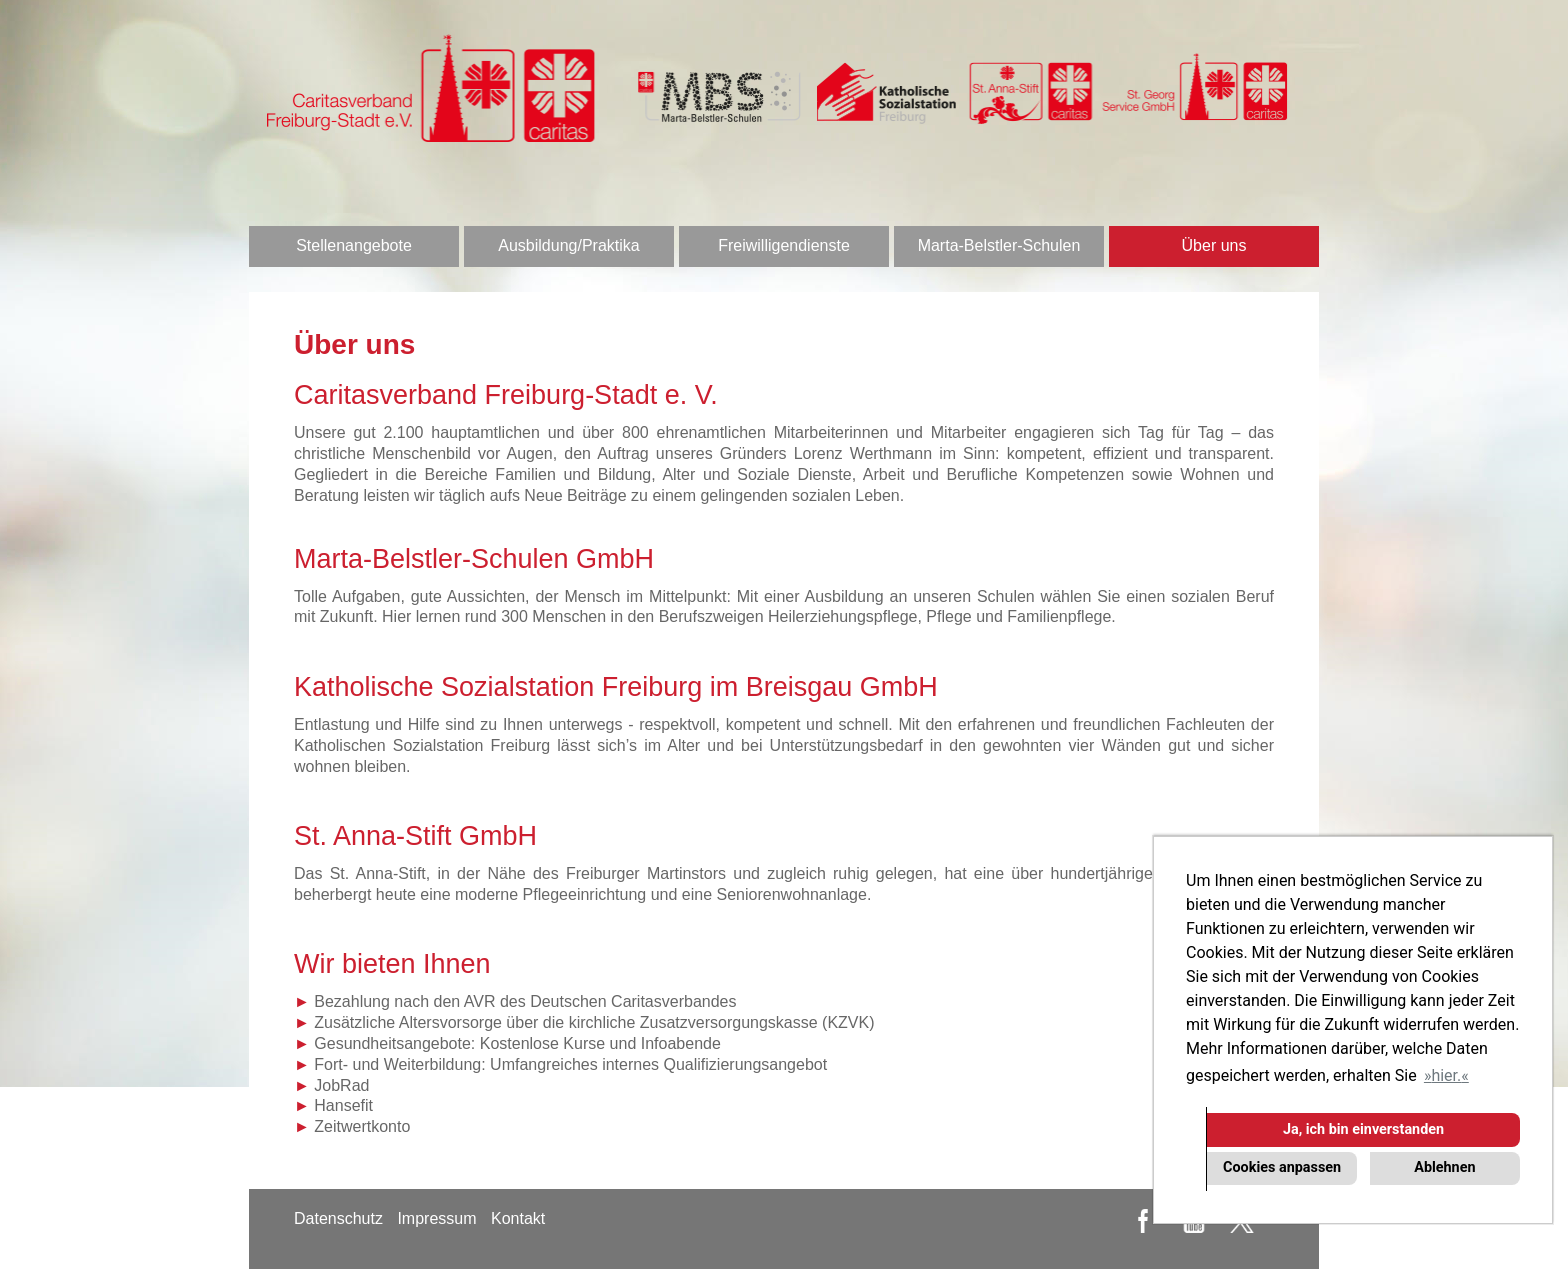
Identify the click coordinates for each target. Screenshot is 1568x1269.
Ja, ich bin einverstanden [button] (1363, 1129)
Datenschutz (338, 1218)
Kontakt (518, 1218)
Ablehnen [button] (1444, 1167)
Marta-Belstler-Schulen (999, 245)
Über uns (1214, 245)
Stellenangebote (354, 245)
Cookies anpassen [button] (1282, 1167)
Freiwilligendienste (784, 245)
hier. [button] (1446, 1075)
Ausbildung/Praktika (568, 245)
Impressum (436, 1218)
